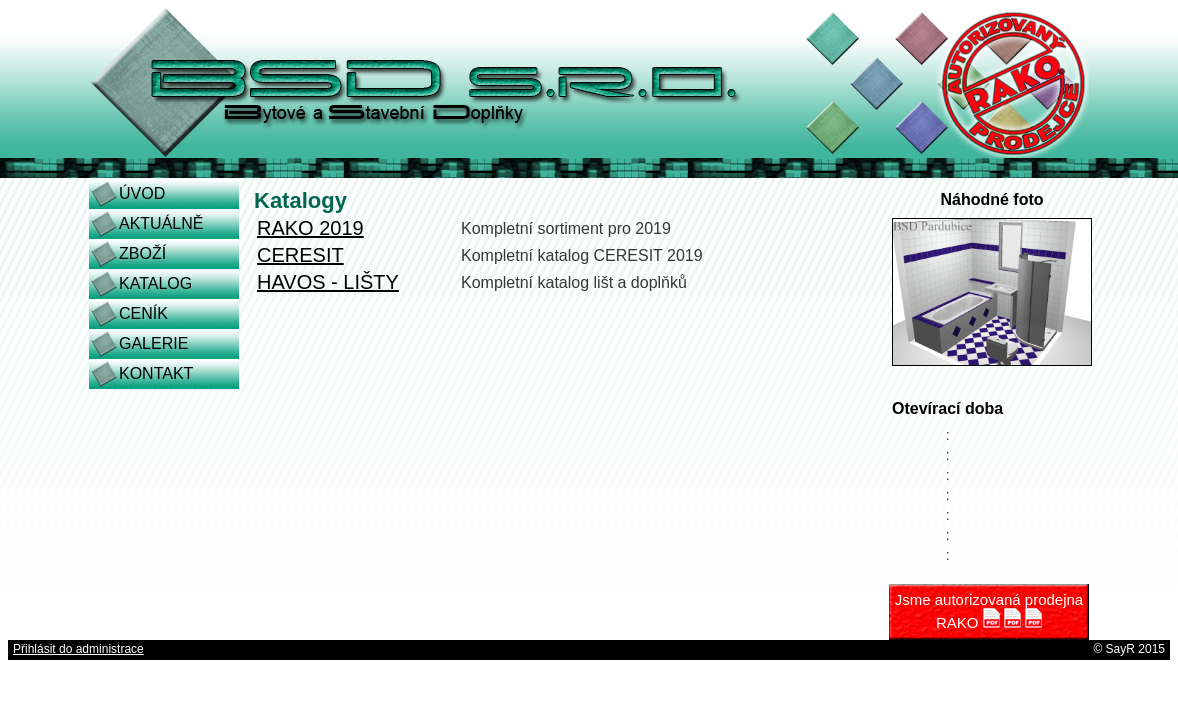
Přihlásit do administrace (78, 649)
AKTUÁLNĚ (161, 223)
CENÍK (143, 313)
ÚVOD (142, 193)
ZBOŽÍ (142, 253)
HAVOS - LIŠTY (328, 282)
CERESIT (300, 255)
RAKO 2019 (310, 228)
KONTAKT (156, 373)
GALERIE (153, 343)
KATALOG (155, 283)
